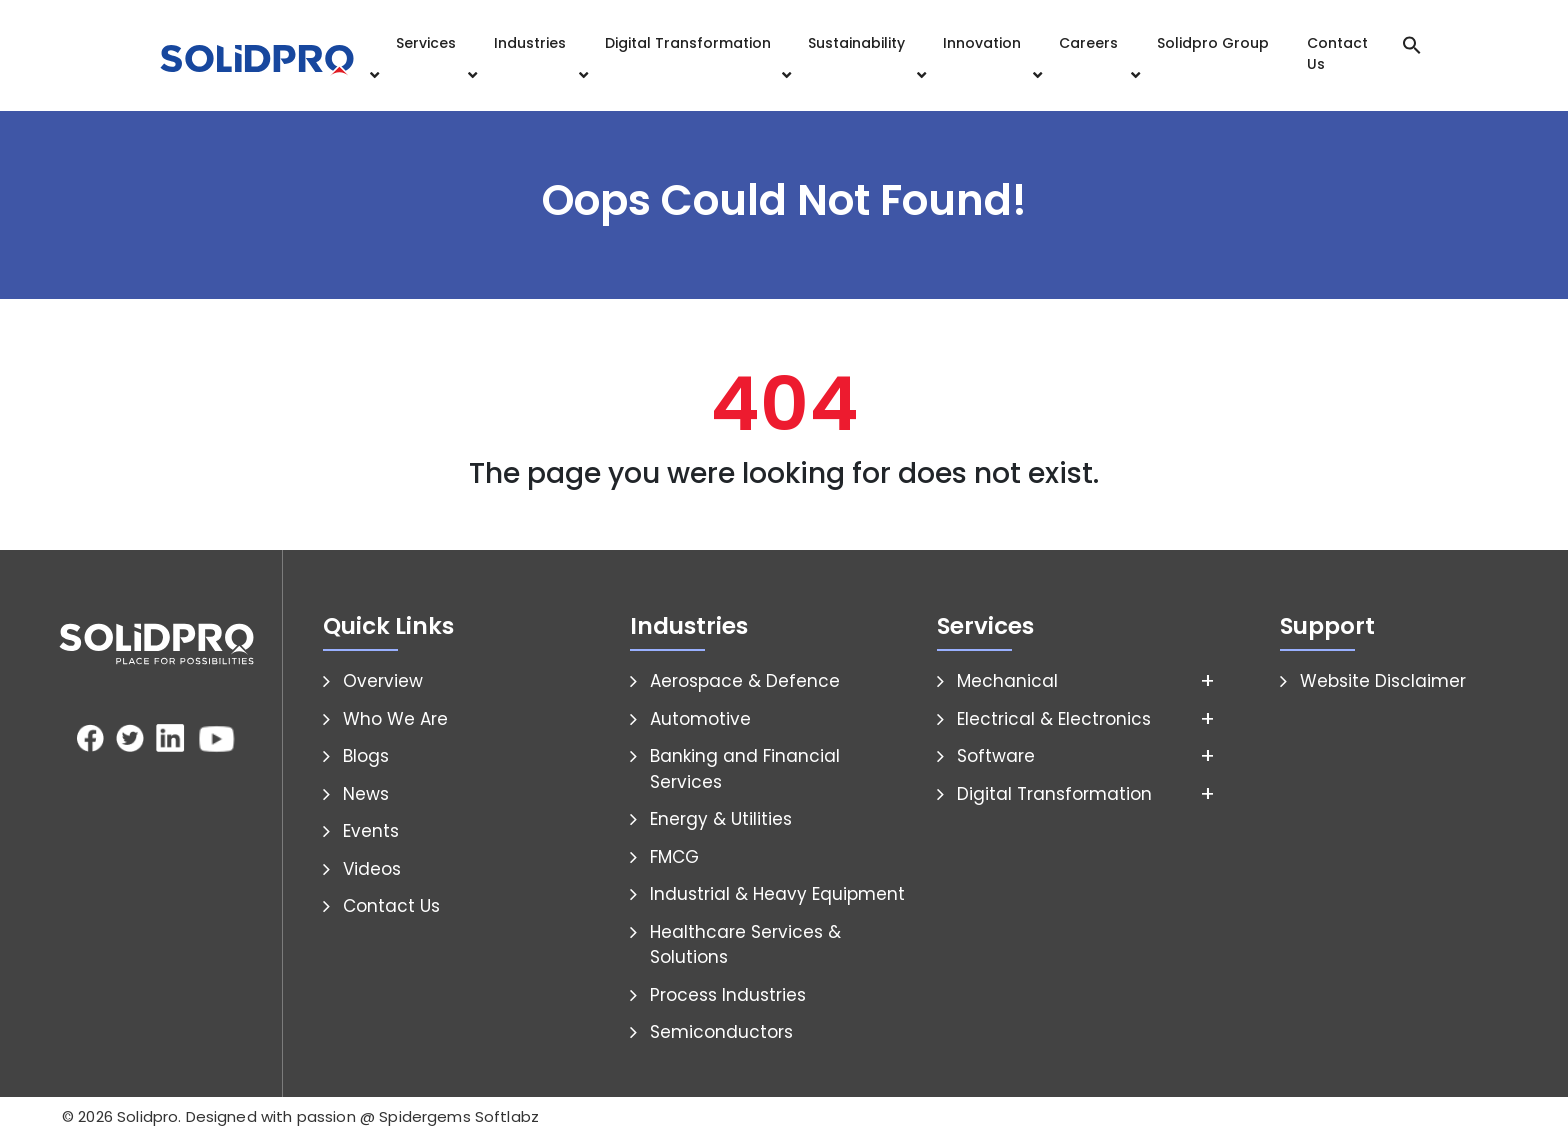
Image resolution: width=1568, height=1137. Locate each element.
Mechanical (1007, 681)
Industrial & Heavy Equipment (777, 894)
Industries (530, 43)
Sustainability (856, 43)
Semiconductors (721, 1032)
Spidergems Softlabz (459, 1116)
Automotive (700, 719)
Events (371, 831)
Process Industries (728, 995)
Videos (372, 869)
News (366, 794)
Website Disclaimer (1383, 681)
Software (996, 756)
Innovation (982, 43)
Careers (1088, 43)
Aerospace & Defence (745, 681)
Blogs (366, 756)
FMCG (674, 857)
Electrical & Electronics (1054, 719)
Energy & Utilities (721, 819)
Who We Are (395, 719)
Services (426, 43)
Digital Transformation (688, 43)
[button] (1412, 43)
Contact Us (1337, 53)
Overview (383, 681)
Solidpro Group (1213, 43)
